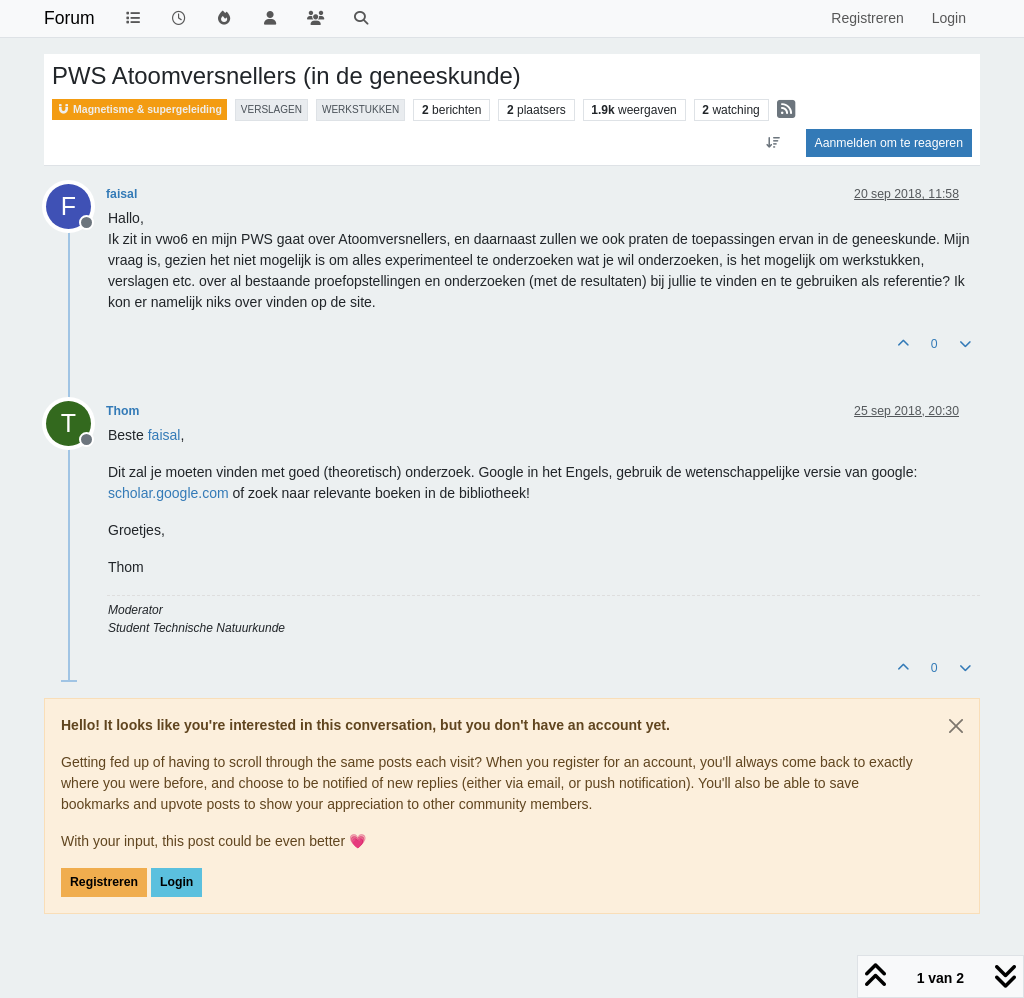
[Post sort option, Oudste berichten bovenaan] (772, 143)
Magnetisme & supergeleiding (139, 109)
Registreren (104, 882)
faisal (121, 194)
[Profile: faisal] (164, 435)
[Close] (956, 726)
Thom (122, 411)
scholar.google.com (168, 493)
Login (176, 882)
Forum (69, 18)
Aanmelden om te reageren (889, 143)
